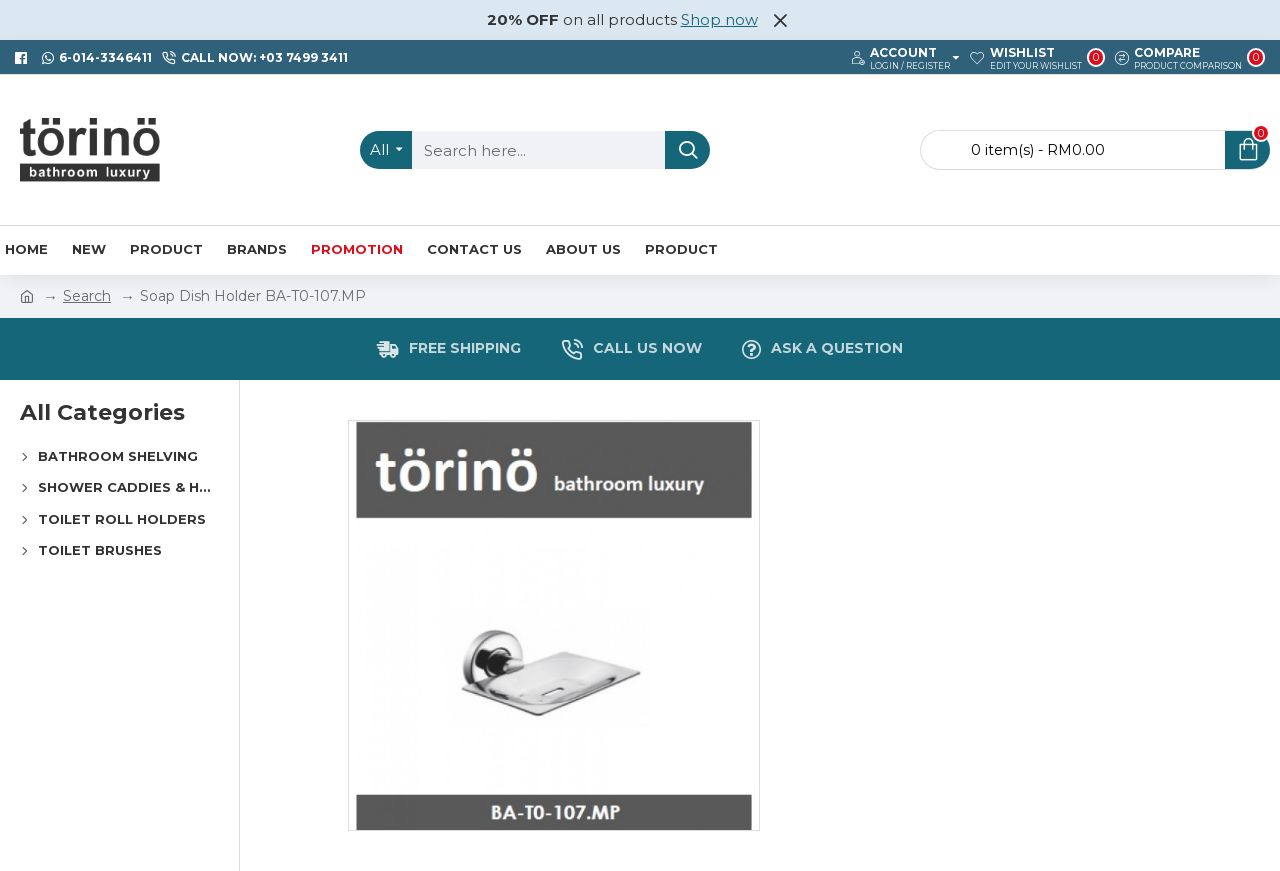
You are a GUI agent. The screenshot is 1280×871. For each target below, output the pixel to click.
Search (87, 296)
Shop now (719, 19)
